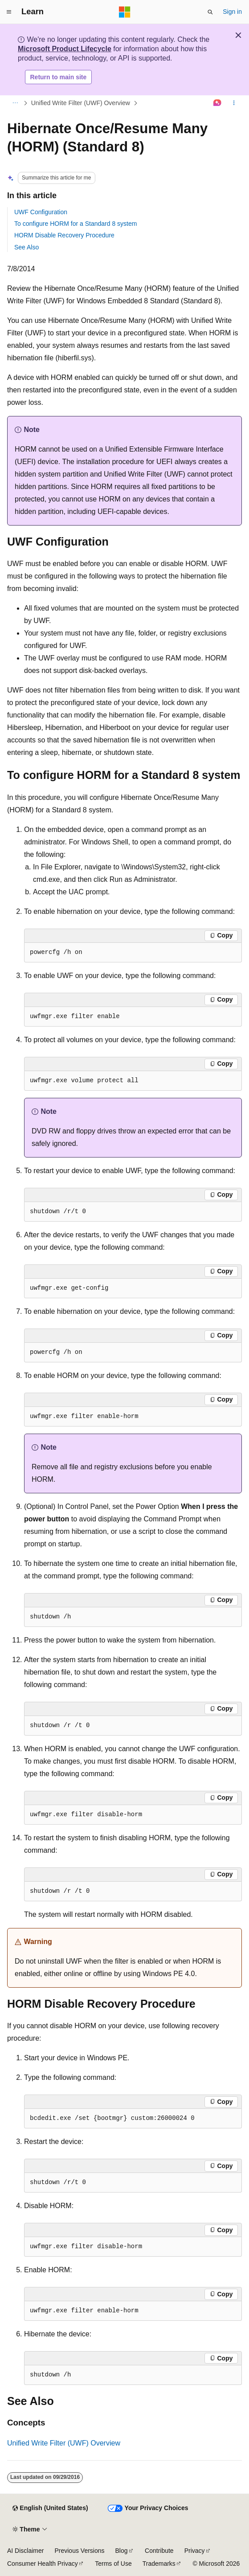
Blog (121, 2550)
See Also (26, 247)
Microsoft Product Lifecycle (64, 49)
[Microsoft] (125, 12)
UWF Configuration (40, 212)
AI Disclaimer (25, 2550)
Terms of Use (113, 2563)
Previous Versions (79, 2550)
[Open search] (210, 12)
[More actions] (234, 103)
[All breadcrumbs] (15, 103)
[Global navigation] (9, 12)
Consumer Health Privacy (42, 2563)
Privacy (194, 2550)
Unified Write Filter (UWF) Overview (80, 102)
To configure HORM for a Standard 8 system (75, 223)
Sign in (232, 11)
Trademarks (159, 2563)
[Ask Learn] (217, 103)
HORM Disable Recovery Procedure (64, 235)
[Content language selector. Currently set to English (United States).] (50, 2508)
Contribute (159, 2550)
